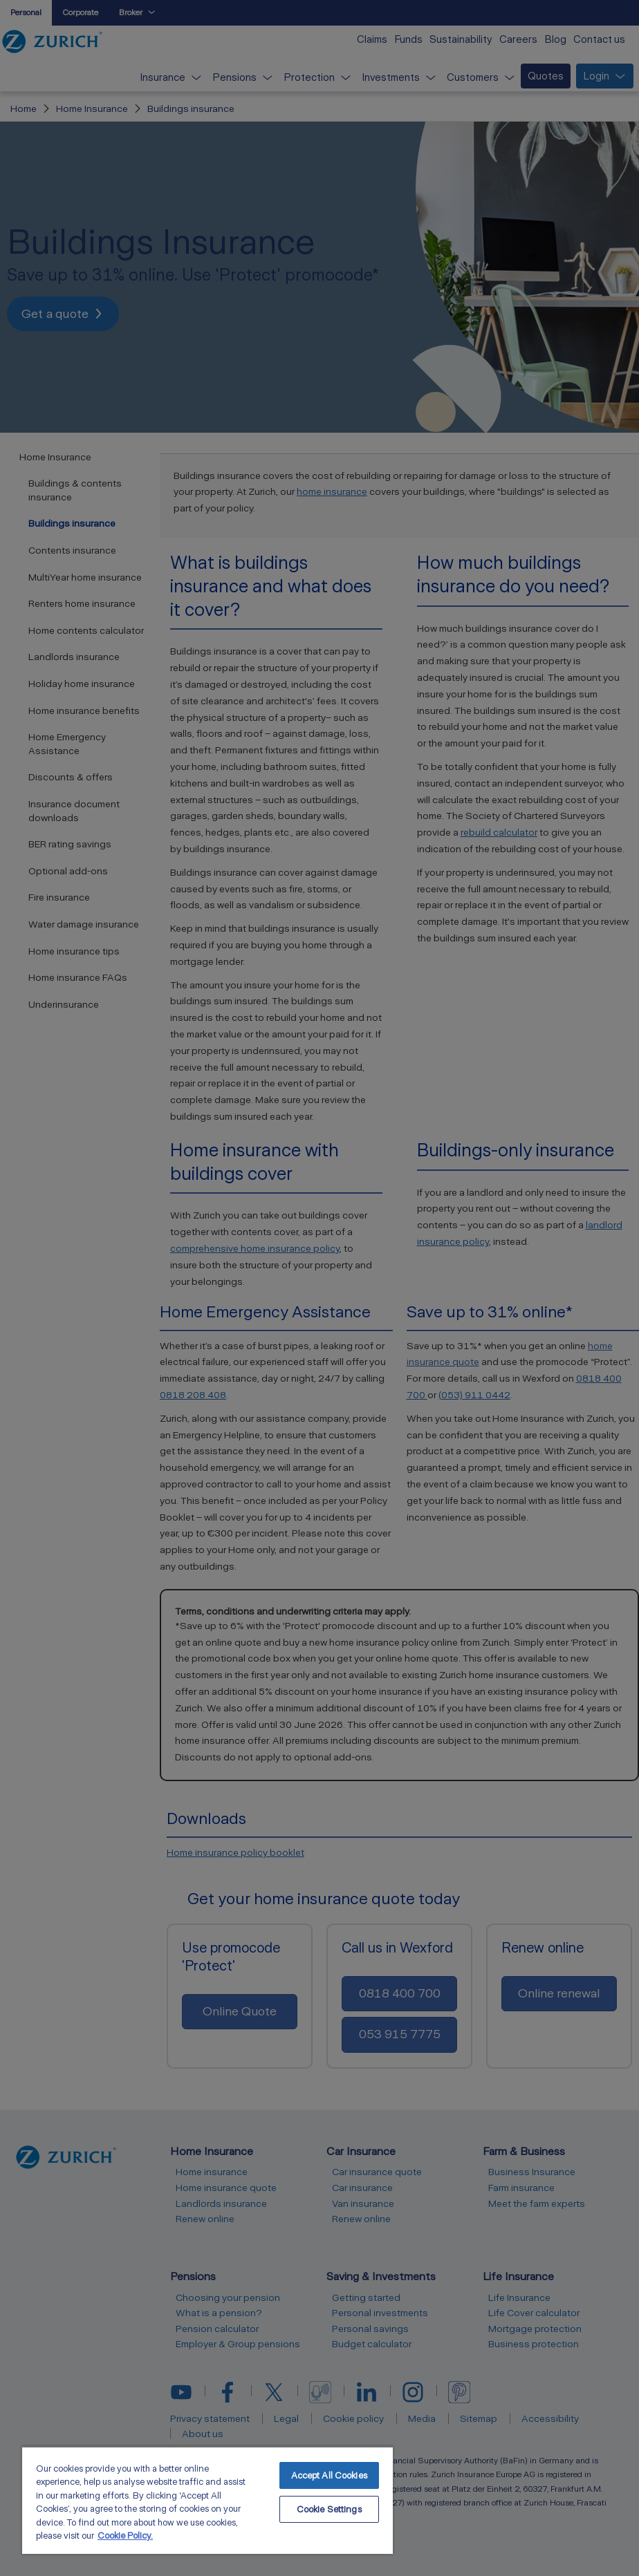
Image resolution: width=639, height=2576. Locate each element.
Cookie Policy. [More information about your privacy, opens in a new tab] (125, 2535)
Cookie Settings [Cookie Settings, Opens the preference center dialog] (329, 2509)
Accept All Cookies (329, 2475)
